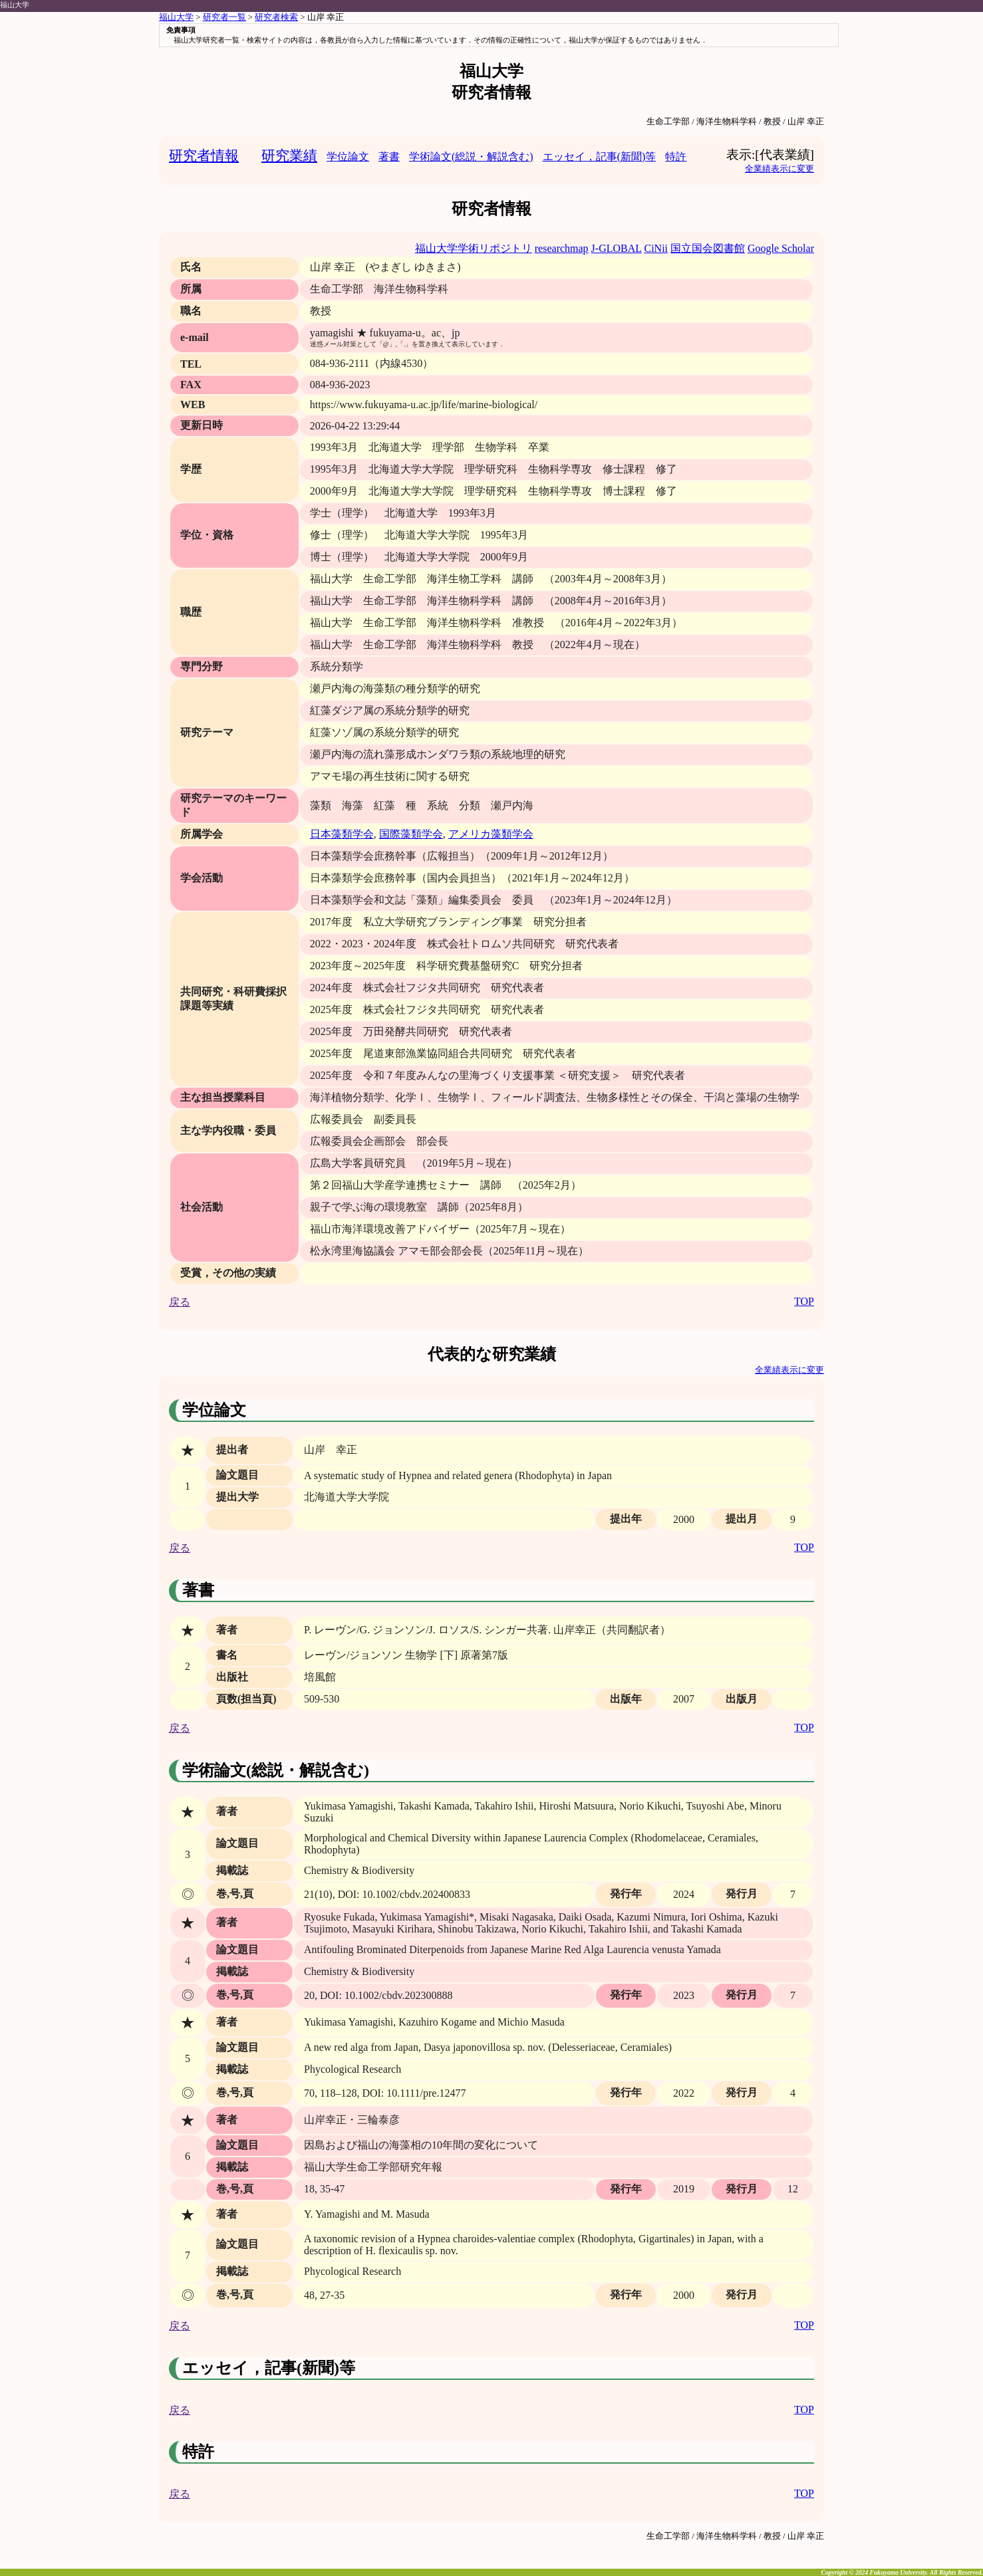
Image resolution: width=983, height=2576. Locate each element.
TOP (804, 1301)
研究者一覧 (224, 17)
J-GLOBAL (616, 248)
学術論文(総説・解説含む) (471, 156)
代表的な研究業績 (492, 1354)
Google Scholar (781, 248)
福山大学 (14, 5)
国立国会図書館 (707, 248)
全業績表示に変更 (779, 169)
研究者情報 (204, 155)
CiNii (656, 248)
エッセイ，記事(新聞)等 (599, 156)
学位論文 (348, 156)
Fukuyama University (898, 2572)
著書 (389, 156)
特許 (675, 156)
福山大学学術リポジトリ (473, 248)
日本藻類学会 (342, 834)
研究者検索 (276, 17)
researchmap (562, 248)
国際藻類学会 (411, 834)
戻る (179, 1302)
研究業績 (289, 155)
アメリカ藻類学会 (490, 834)
